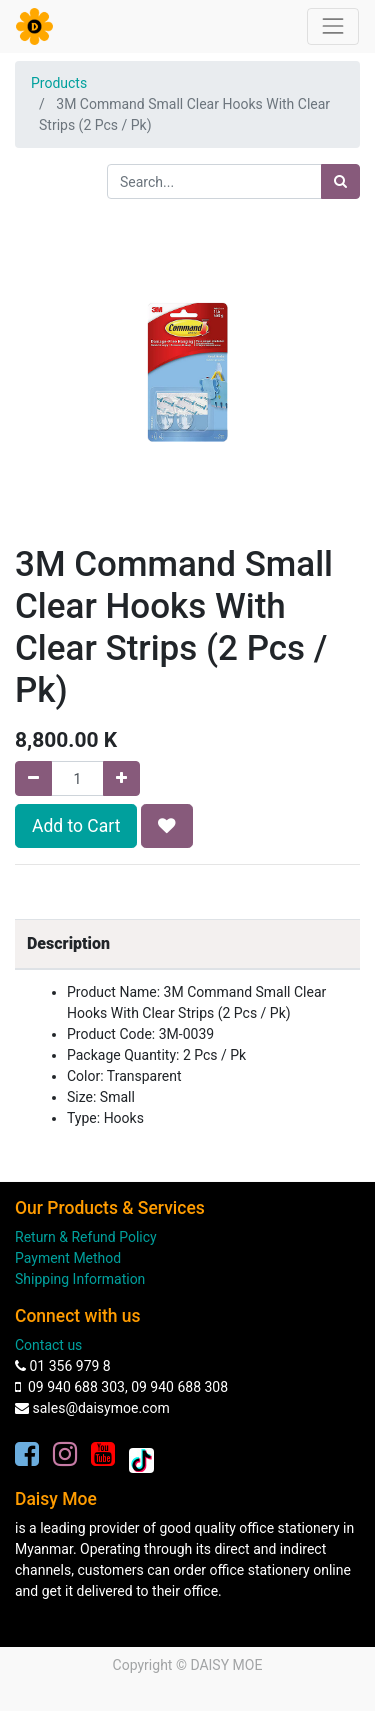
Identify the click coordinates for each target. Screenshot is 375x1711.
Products (59, 83)
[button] (167, 826)
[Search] (340, 181)
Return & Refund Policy (86, 1237)
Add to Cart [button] (76, 826)
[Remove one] (33, 778)
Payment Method (68, 1258)
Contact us (48, 1345)
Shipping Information (80, 1279)
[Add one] (121, 778)
